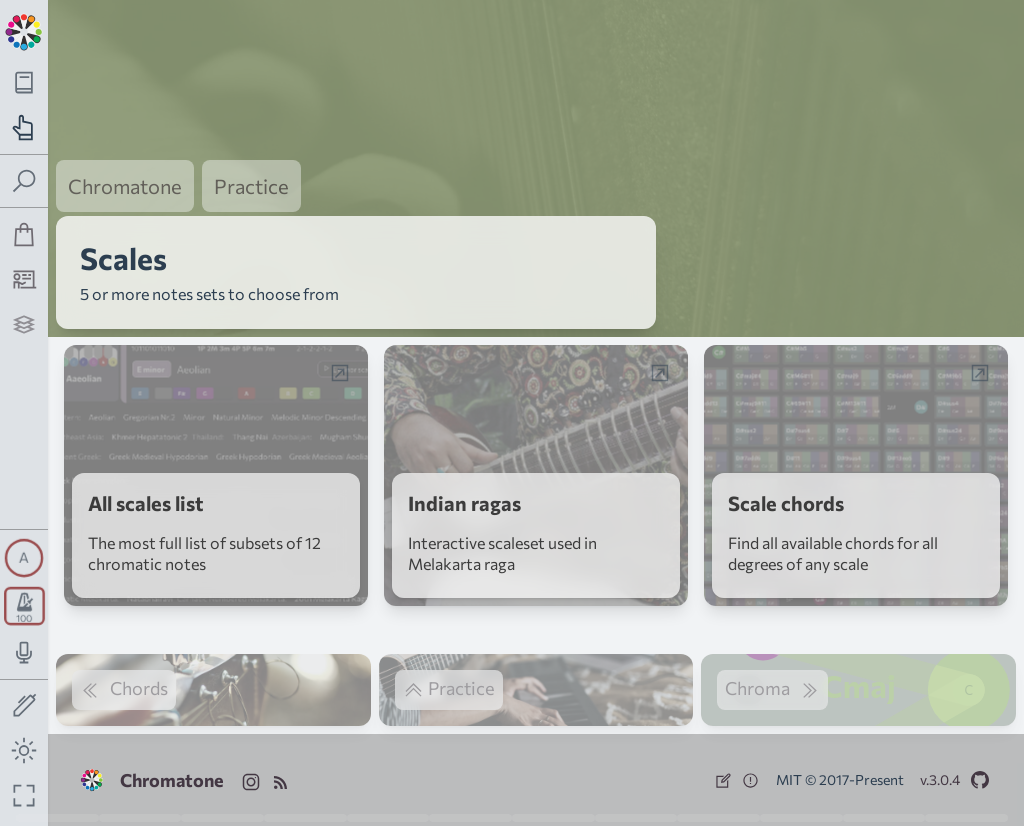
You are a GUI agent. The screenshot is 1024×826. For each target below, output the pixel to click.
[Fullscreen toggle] (24, 795)
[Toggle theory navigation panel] (24, 82)
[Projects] (24, 324)
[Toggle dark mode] (24, 750)
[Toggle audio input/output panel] (24, 652)
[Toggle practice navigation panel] (24, 127)
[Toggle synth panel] (24, 558)
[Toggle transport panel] (24, 606)
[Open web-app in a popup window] (340, 373)
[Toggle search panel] (24, 181)
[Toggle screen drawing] (24, 706)
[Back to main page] (24, 30)
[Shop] (24, 234)
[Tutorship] (24, 279)
